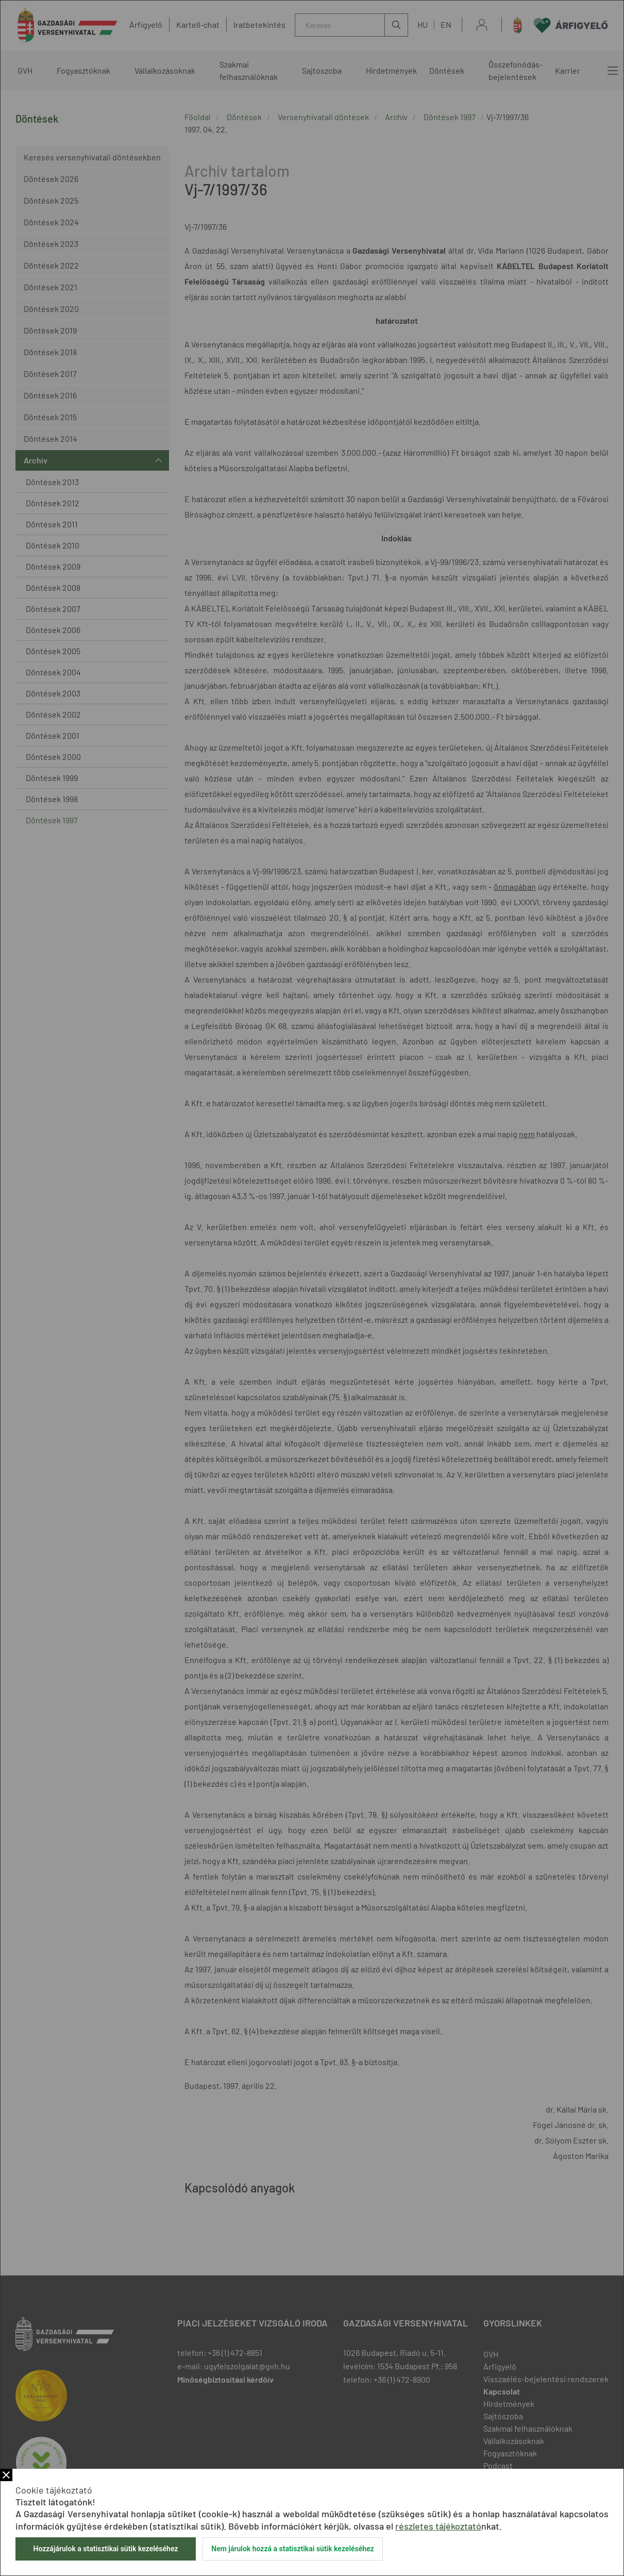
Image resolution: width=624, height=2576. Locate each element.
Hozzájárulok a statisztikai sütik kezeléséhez (105, 2549)
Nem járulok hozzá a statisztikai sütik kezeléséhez (292, 2549)
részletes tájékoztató (438, 2526)
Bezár (6, 2475)
